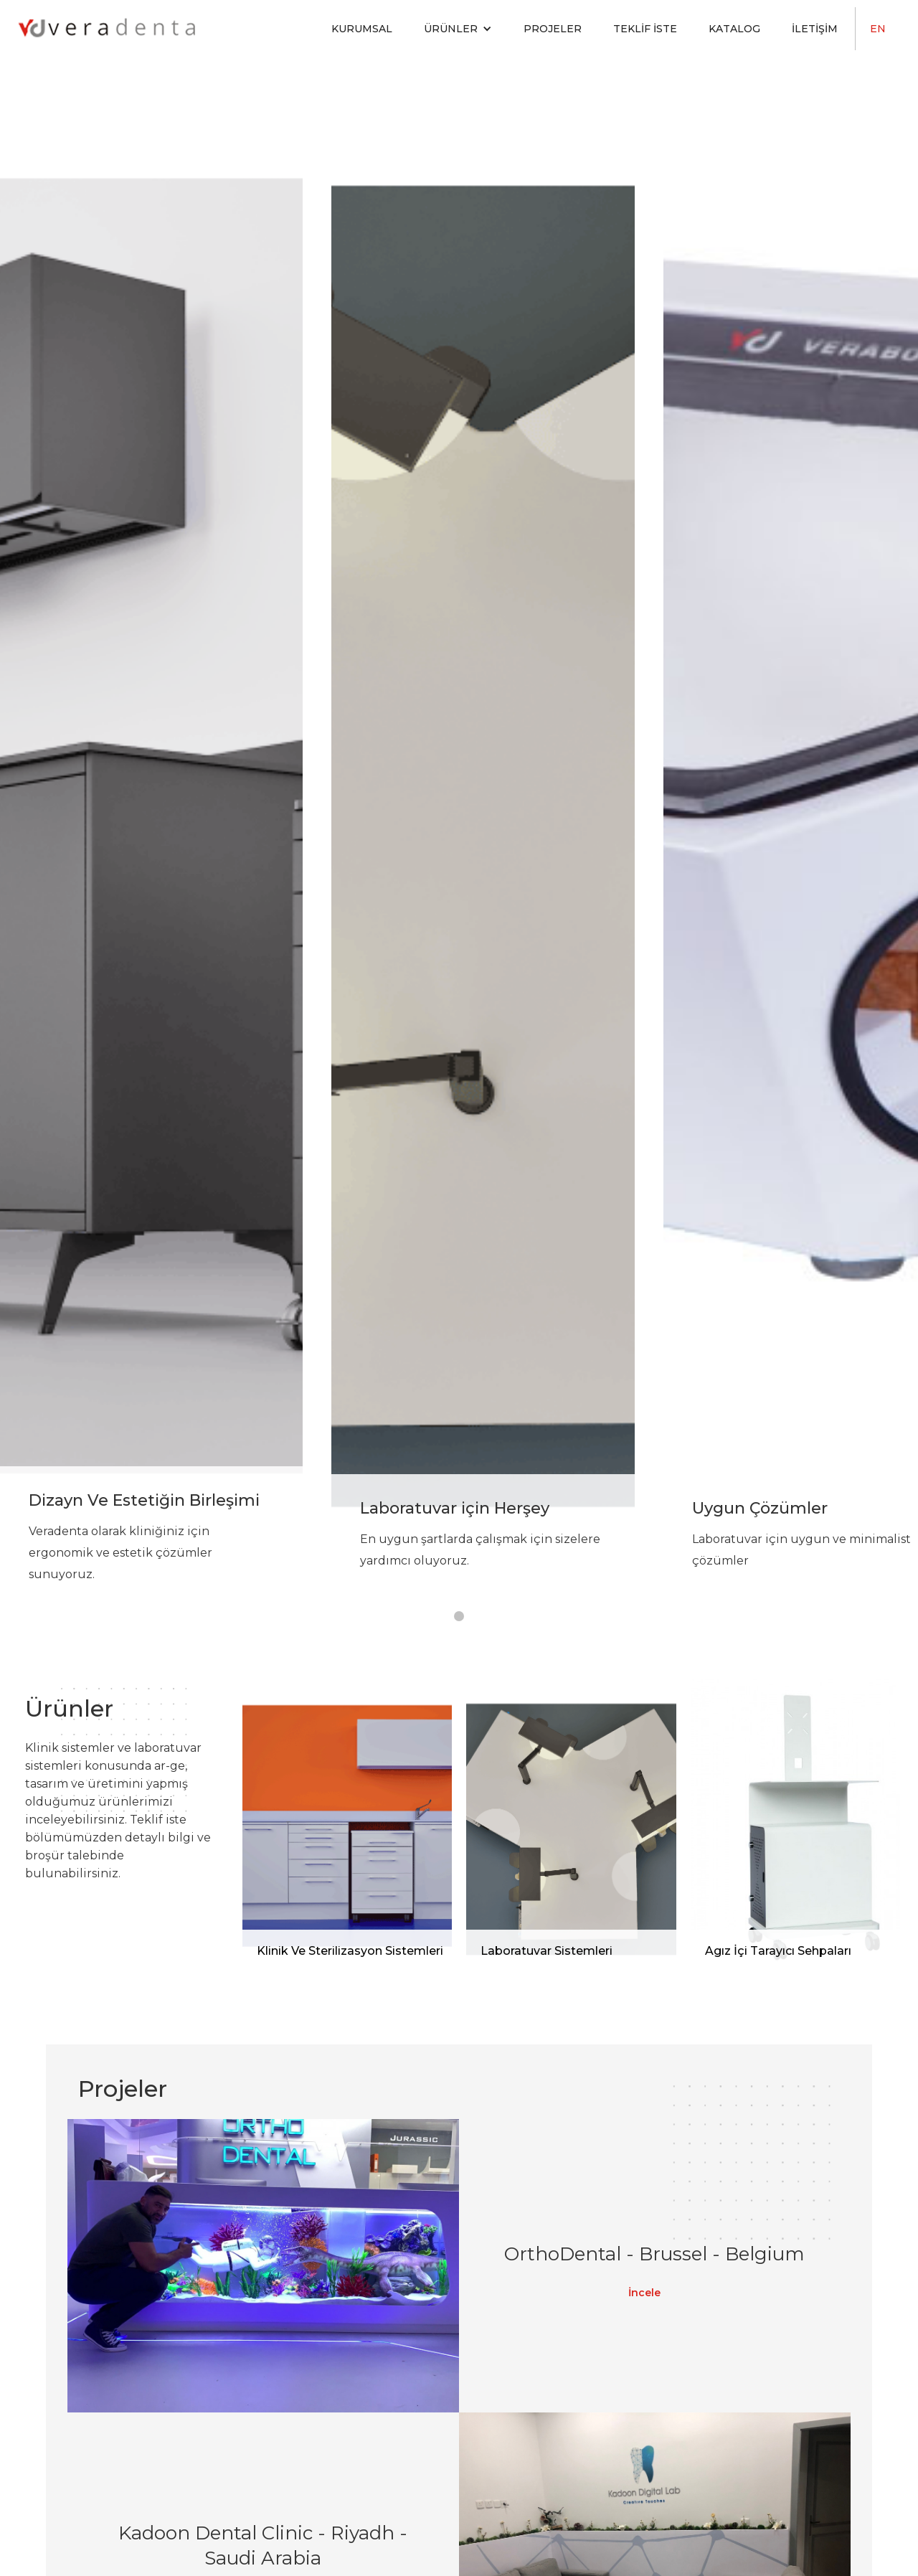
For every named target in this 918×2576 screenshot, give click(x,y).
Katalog (734, 28)
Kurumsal (361, 28)
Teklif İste (645, 28)
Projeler (553, 28)
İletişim (815, 28)
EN (878, 28)
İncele (644, 2292)
